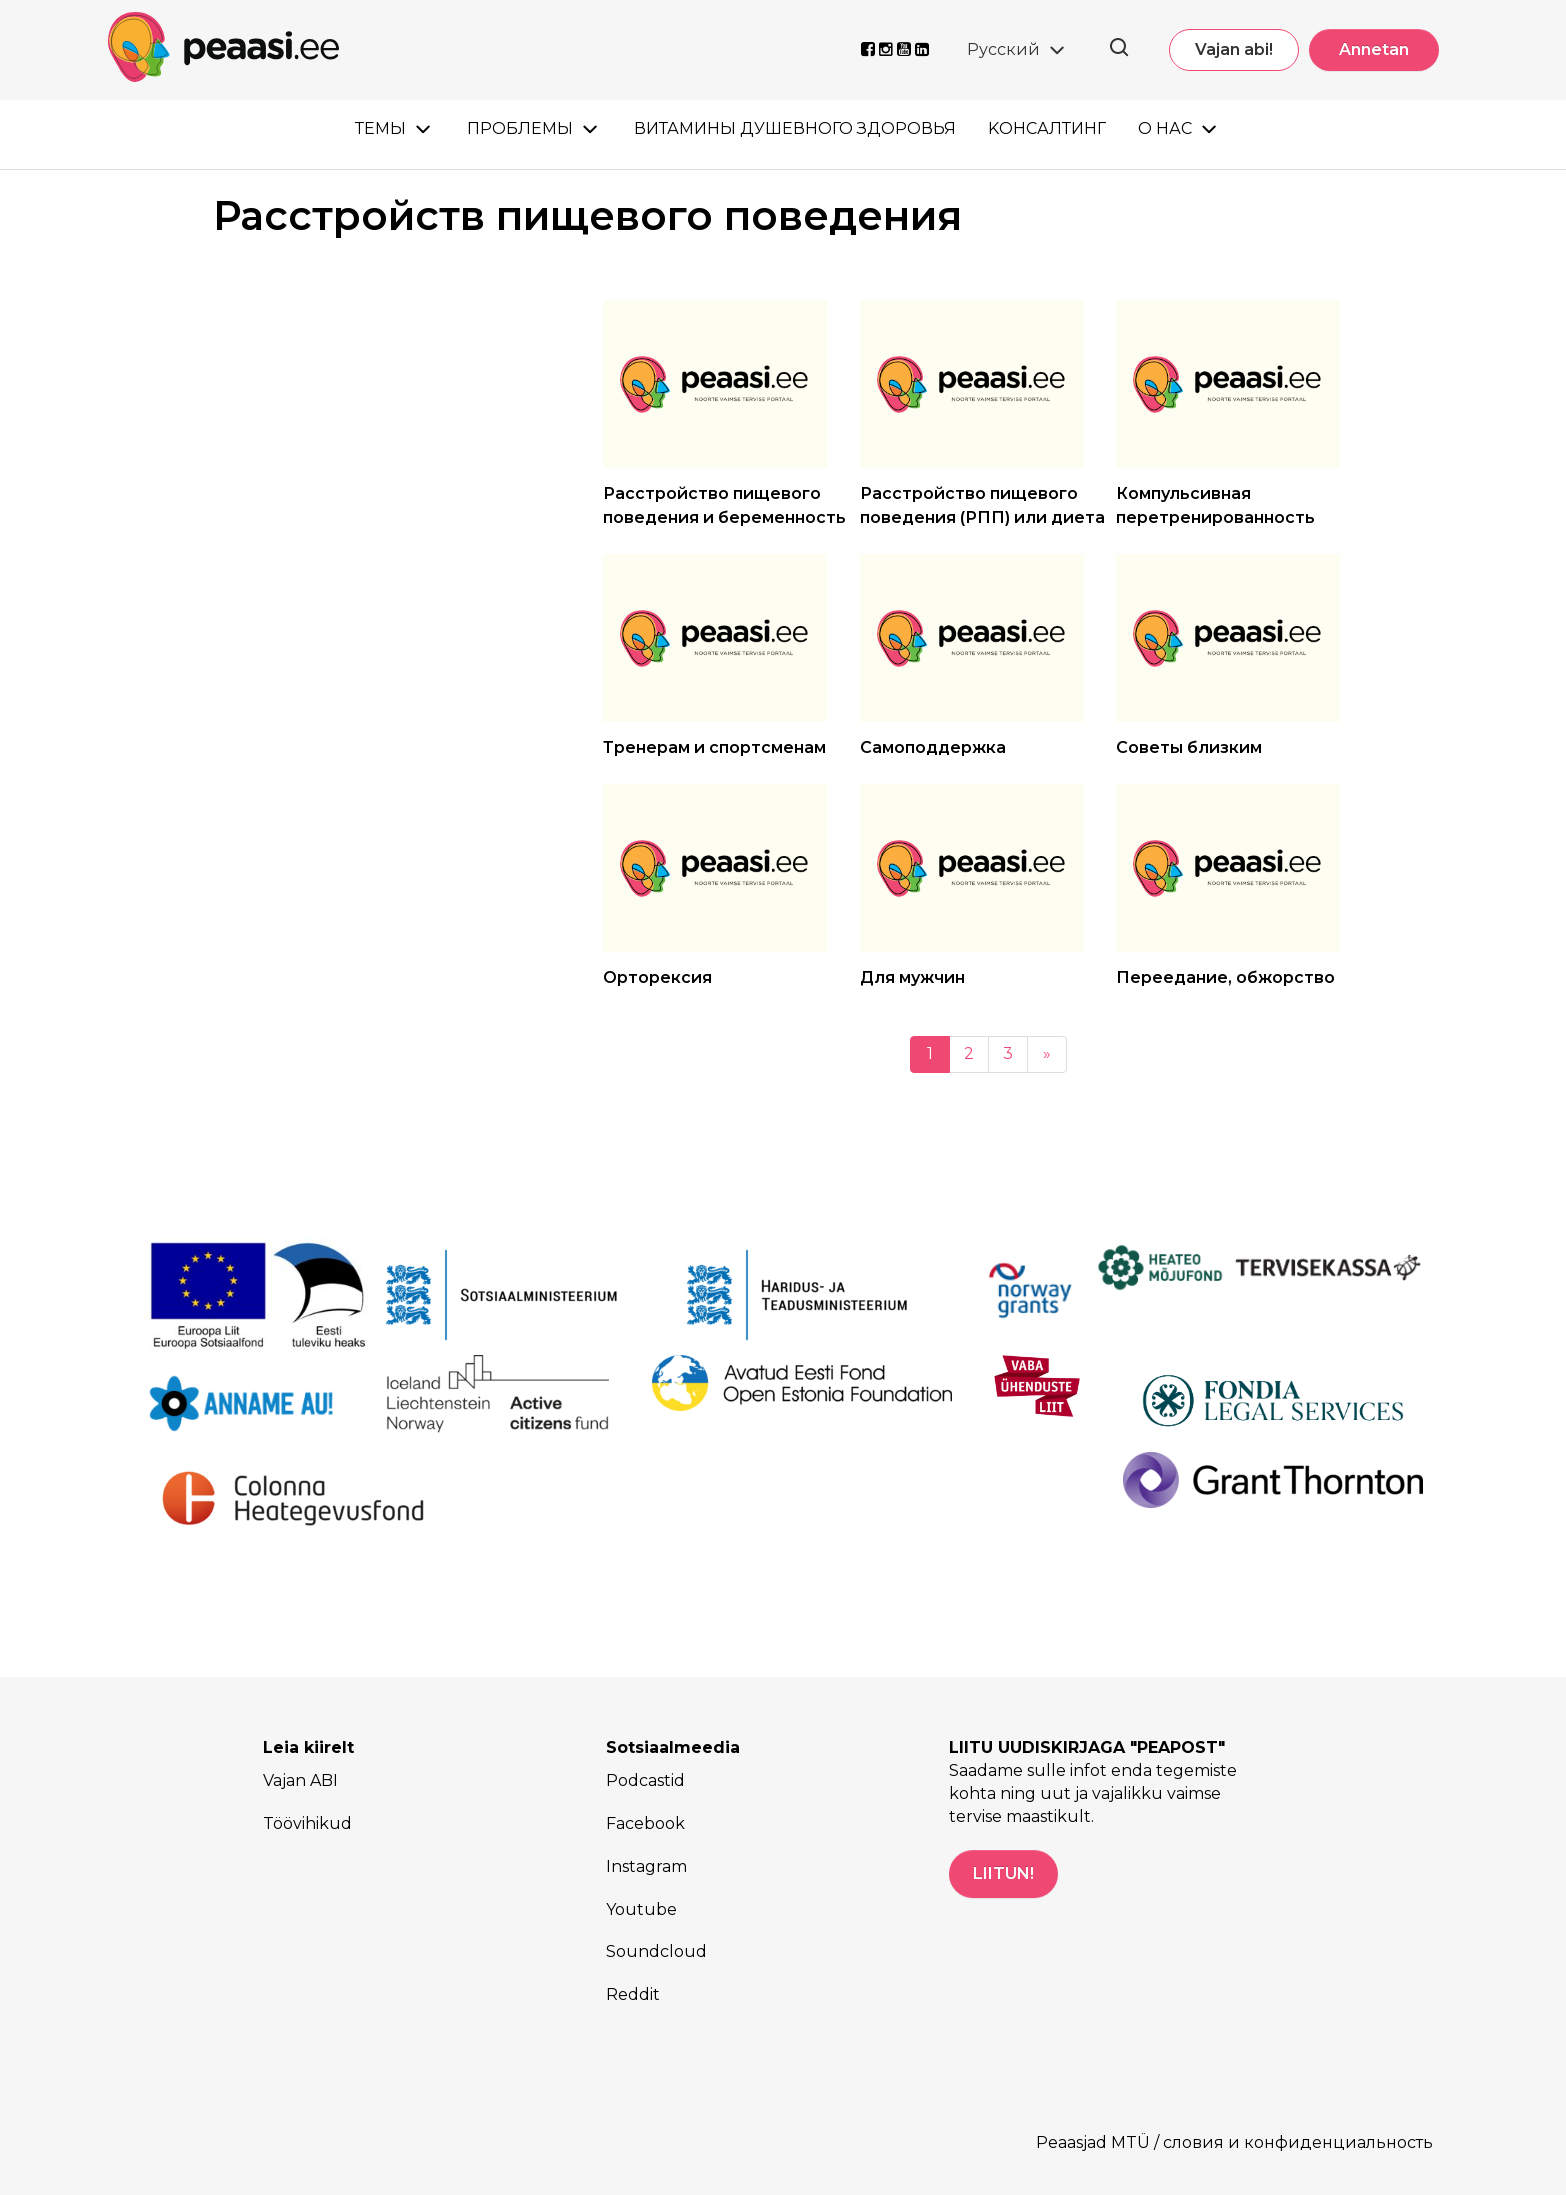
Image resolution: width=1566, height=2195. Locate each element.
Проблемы (520, 128)
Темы (380, 128)
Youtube (641, 1909)
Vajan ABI (300, 1780)
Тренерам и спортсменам (714, 747)
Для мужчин (912, 977)
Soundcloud (656, 1951)
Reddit (633, 1994)
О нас (1165, 128)
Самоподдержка (933, 747)
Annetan (1374, 49)
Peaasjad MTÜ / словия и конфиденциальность (1234, 2142)
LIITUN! (1003, 1873)
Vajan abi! (1234, 49)
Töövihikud (307, 1823)
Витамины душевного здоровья (795, 128)
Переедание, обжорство (1225, 977)
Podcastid (645, 1780)
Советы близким (1189, 747)
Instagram (646, 1866)
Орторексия (657, 977)
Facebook (645, 1823)
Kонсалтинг (1047, 128)
